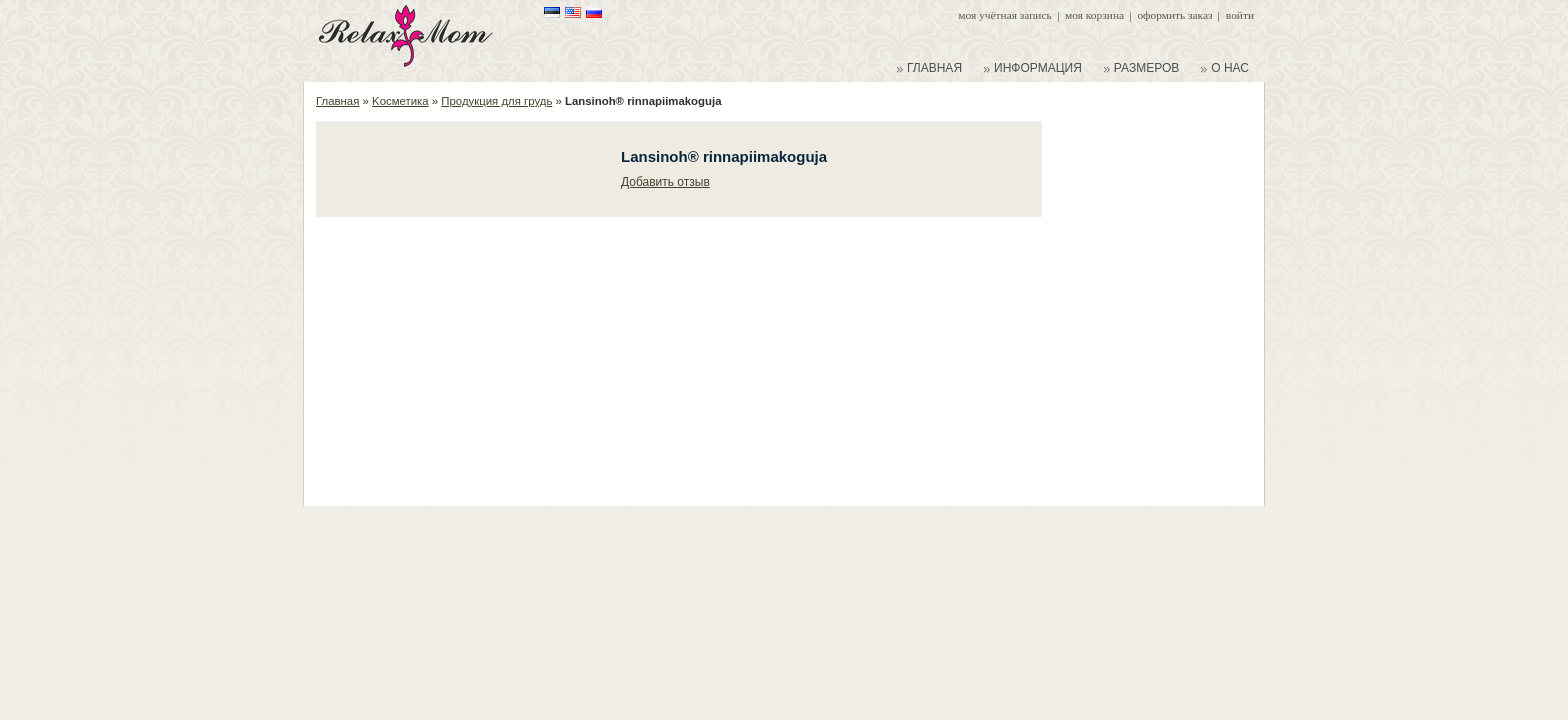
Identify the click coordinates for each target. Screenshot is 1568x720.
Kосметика (400, 101)
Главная (337, 101)
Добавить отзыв (665, 182)
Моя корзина (1094, 15)
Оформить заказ (1174, 15)
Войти (1240, 15)
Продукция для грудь (496, 101)
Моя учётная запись (1004, 15)
